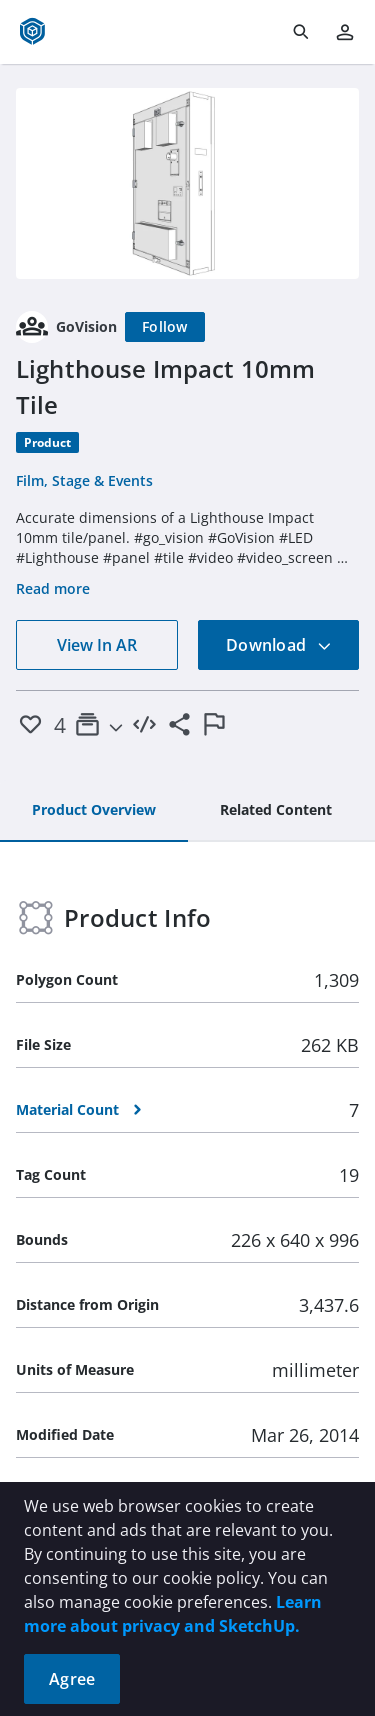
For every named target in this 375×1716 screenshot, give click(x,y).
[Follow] (165, 327)
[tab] (94, 811)
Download (279, 645)
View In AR (97, 645)
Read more (53, 588)
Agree (72, 1679)
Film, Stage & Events (84, 480)
